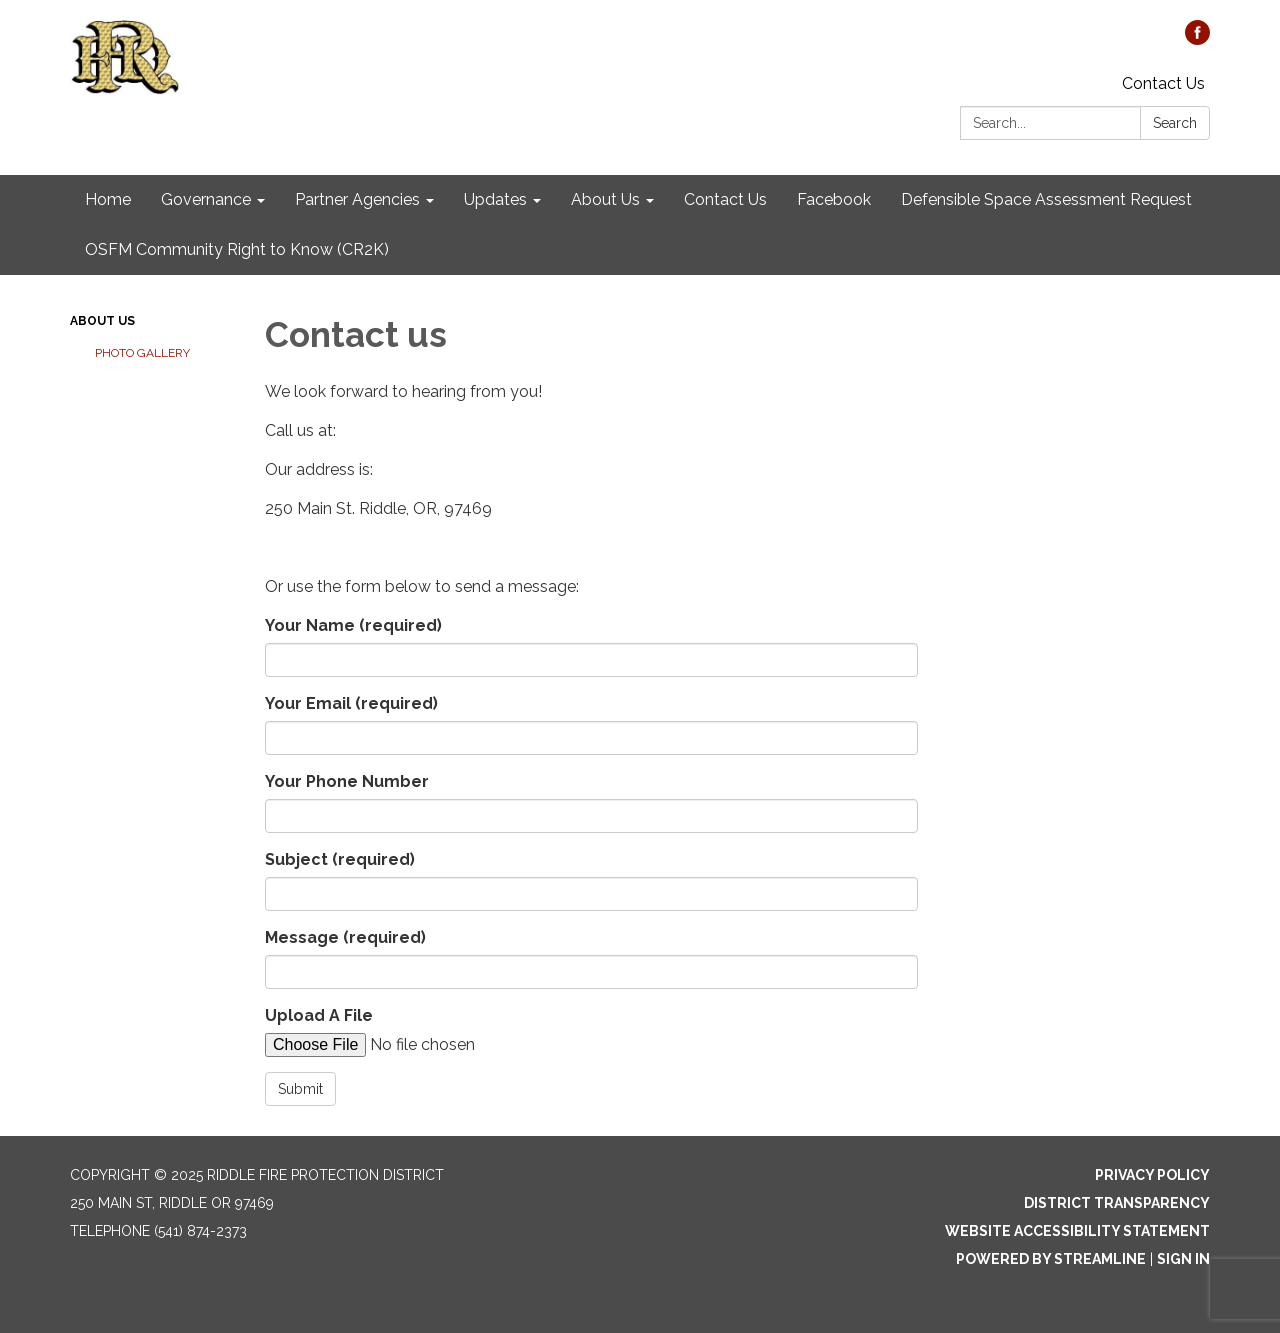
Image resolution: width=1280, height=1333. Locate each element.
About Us (102, 321)
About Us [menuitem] (605, 199)
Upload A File (319, 1015)
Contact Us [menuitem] (725, 199)
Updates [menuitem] (495, 199)
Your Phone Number (347, 781)
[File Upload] (435, 1045)
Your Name (353, 625)
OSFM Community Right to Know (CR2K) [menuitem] (237, 249)
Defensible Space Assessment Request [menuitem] (1046, 199)
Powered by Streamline (1051, 1259)
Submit (300, 1089)
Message (345, 937)
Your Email (351, 703)
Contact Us (1163, 83)
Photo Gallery (142, 353)
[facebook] (1197, 39)
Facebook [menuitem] (834, 199)
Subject (340, 859)
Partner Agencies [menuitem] (357, 199)
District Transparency (1117, 1203)
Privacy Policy (1152, 1175)
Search (1175, 123)
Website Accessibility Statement (1077, 1231)
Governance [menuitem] (206, 199)
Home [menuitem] (108, 199)
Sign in (1183, 1259)
